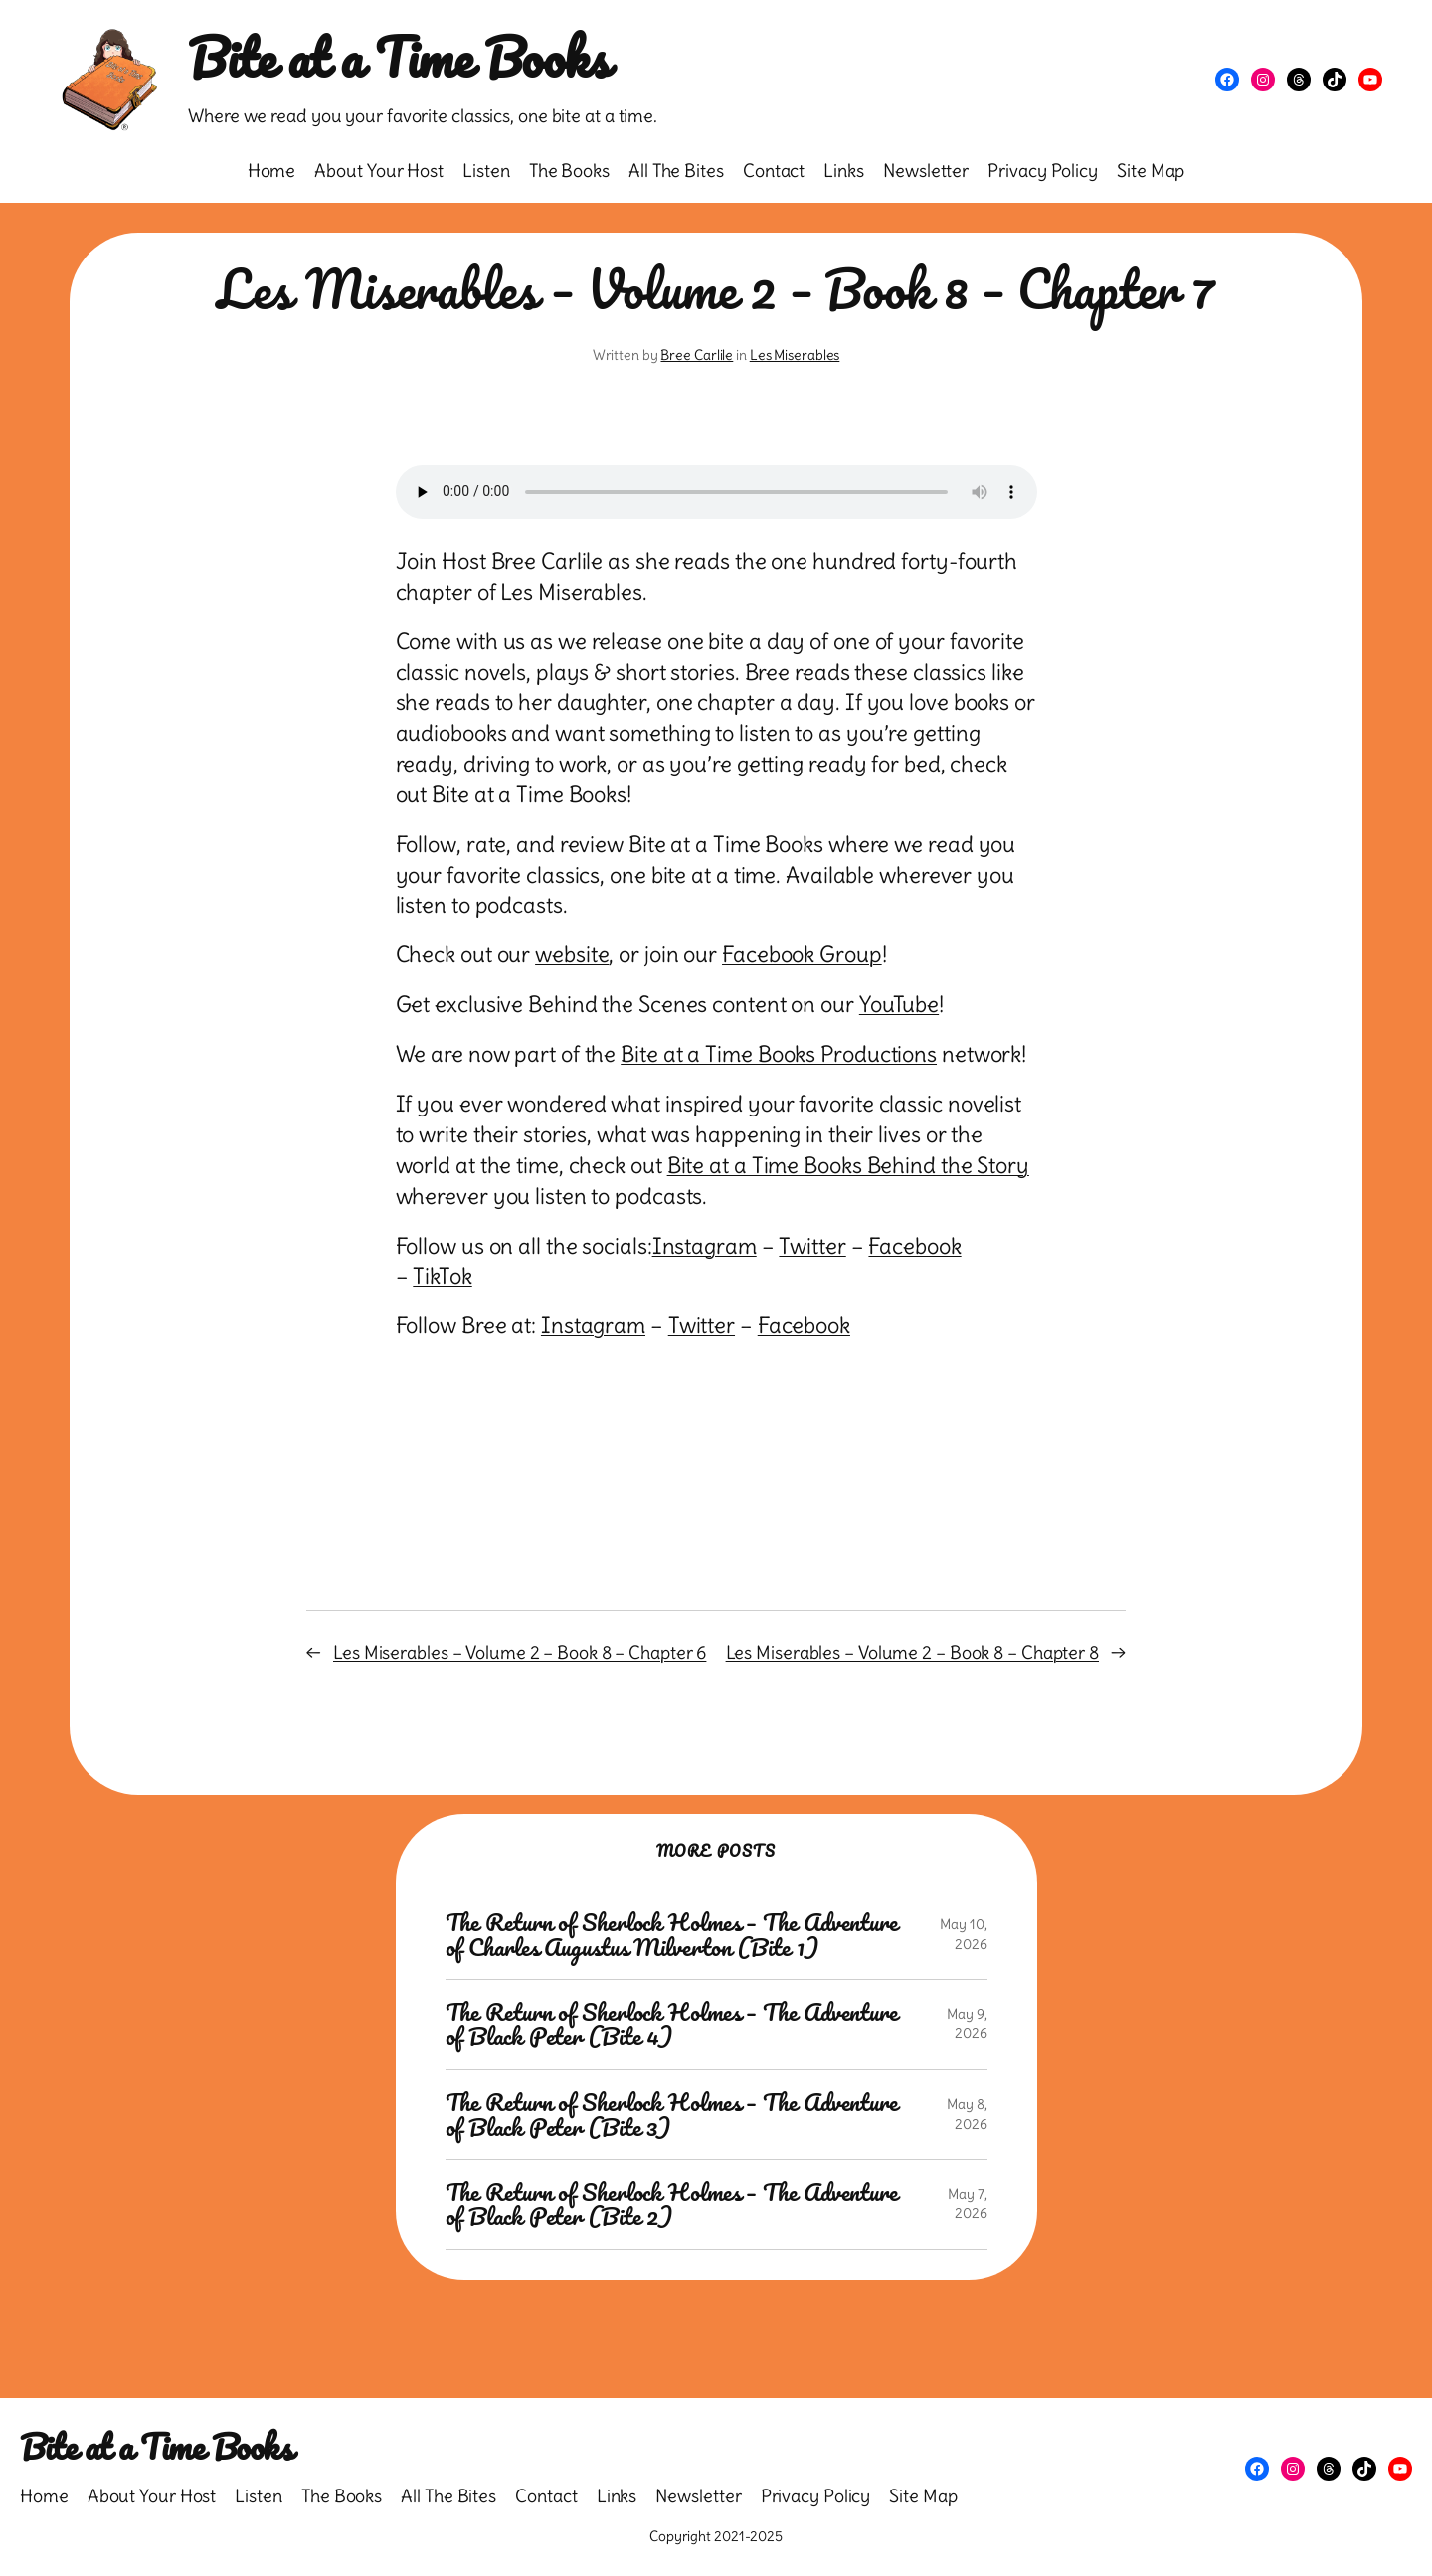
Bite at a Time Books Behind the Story (848, 1165)
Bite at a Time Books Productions (779, 1054)
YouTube (899, 1004)
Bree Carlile (696, 355)
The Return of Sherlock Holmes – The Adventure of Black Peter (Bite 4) (672, 2025)
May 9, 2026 (966, 2024)
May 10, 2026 (963, 1934)
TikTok (442, 1275)
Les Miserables (795, 355)
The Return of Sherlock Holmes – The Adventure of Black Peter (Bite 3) (672, 2115)
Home (272, 170)
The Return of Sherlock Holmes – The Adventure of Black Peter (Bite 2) (672, 2205)
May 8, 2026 (966, 2114)
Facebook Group (802, 954)
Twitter (812, 1246)
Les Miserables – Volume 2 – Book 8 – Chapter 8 (912, 1652)
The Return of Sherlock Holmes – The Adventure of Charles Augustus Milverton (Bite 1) (672, 1935)
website (572, 954)
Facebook (914, 1246)
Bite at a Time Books (398, 57)
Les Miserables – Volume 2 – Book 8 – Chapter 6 (519, 1652)
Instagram (704, 1246)
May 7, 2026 (967, 2204)
